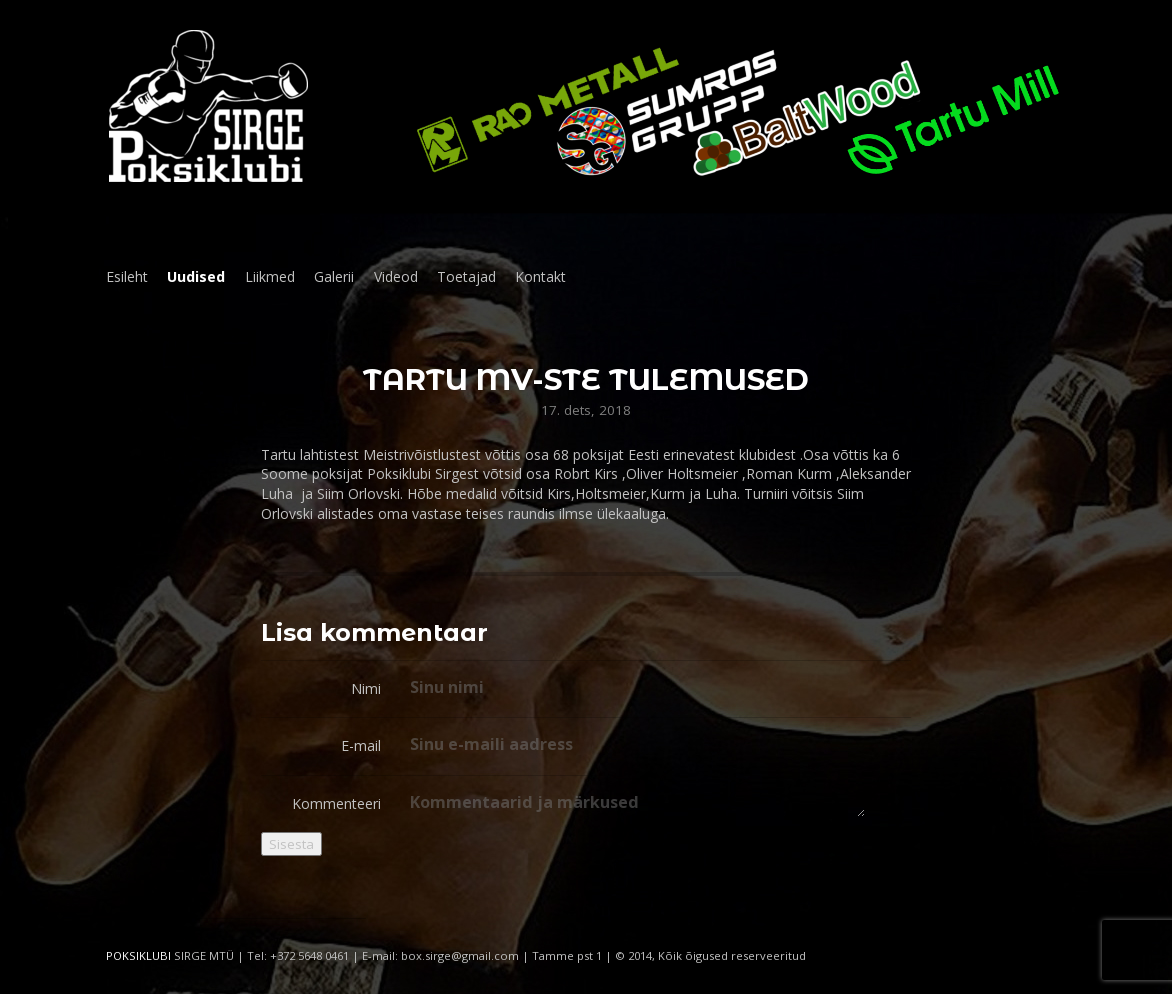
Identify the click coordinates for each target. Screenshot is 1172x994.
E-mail (361, 745)
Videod (396, 276)
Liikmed (270, 276)
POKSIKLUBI (138, 955)
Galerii (334, 276)
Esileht (127, 276)
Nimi (366, 688)
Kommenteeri (336, 803)
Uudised (196, 276)
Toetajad (466, 276)
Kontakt (540, 276)
